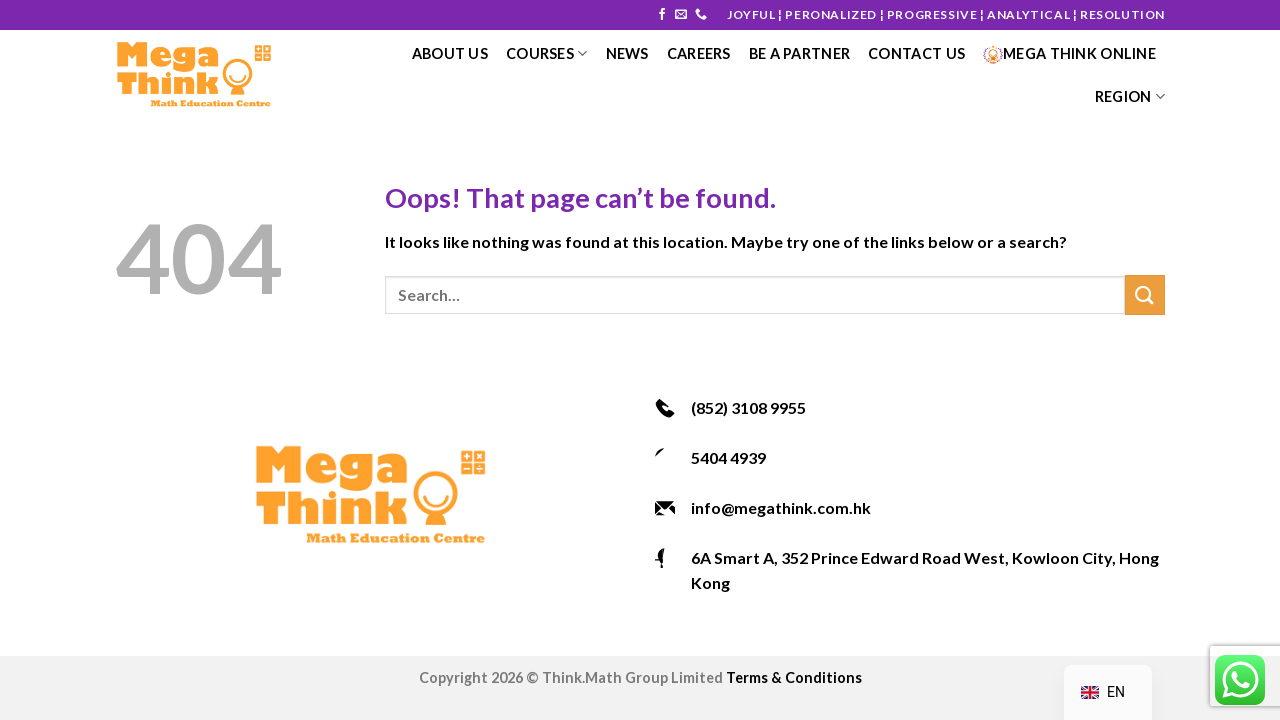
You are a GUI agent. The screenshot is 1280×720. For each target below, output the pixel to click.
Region (1130, 96)
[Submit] (1145, 294)
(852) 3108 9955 (748, 407)
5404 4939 (728, 457)
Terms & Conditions (794, 677)
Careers (699, 53)
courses (547, 53)
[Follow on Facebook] (662, 15)
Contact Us (916, 53)
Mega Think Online (1069, 53)
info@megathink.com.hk (781, 507)
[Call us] (701, 15)
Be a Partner (799, 53)
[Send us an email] (681, 15)
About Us (450, 53)
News (627, 53)
